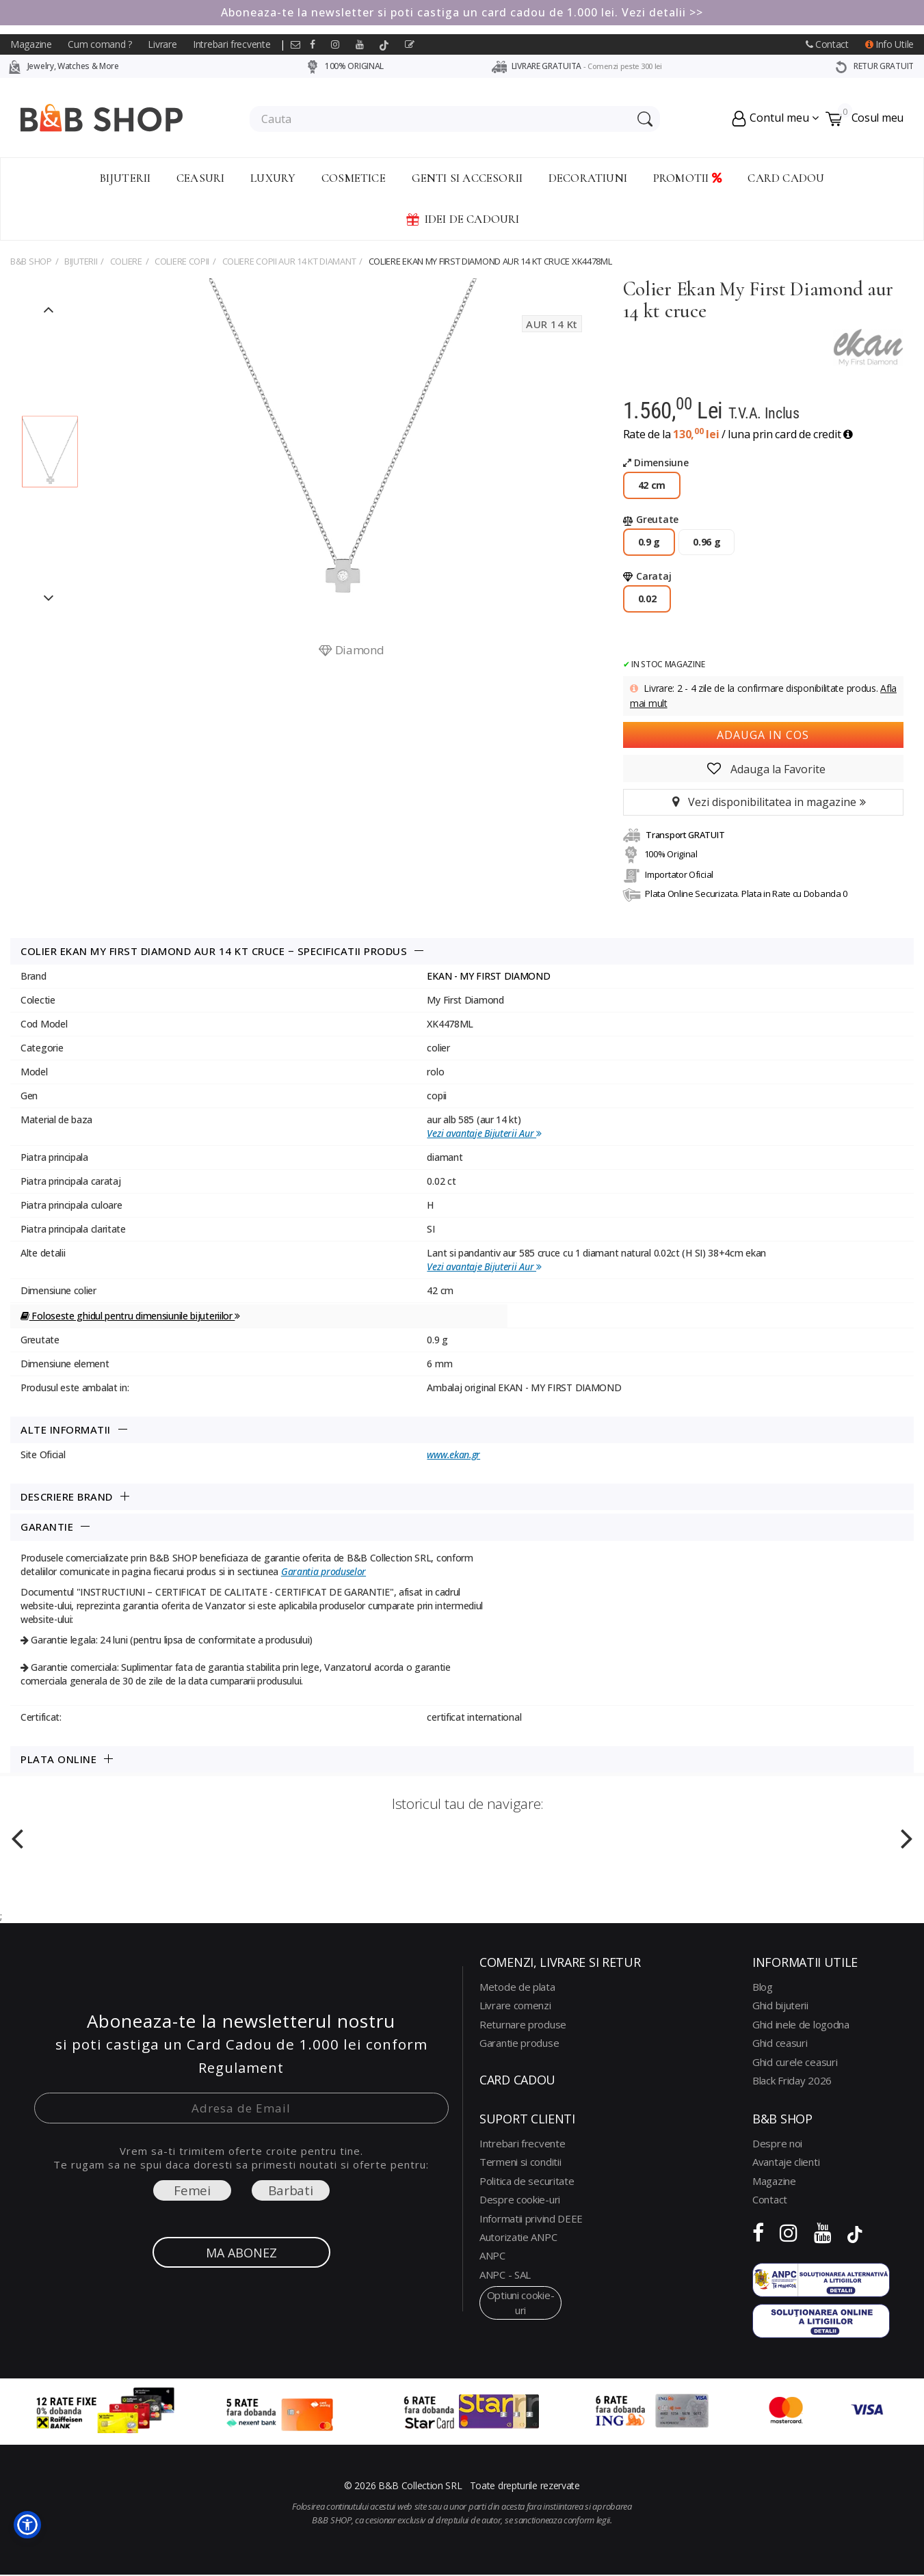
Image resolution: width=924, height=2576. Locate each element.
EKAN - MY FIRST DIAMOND (488, 975)
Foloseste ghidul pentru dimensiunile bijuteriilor (130, 1315)
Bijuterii (125, 178)
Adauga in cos (763, 734)
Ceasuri (200, 178)
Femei (192, 2190)
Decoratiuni (588, 178)
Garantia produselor (323, 1571)
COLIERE (126, 261)
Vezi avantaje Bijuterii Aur (484, 1133)
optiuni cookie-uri (521, 2302)
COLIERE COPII (182, 261)
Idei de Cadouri (461, 219)
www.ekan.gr (453, 1454)
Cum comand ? (99, 44)
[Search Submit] (643, 119)
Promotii (687, 178)
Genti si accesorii (467, 178)
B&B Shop (31, 261)
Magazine (31, 44)
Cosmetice (353, 178)
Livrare (162, 44)
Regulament (241, 2067)
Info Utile (889, 44)
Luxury (272, 178)
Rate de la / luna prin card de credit (738, 434)
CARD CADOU (786, 178)
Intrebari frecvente (231, 44)
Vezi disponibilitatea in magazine (763, 801)
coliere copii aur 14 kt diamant (289, 261)
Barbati (290, 2190)
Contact (827, 44)
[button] (27, 2524)
